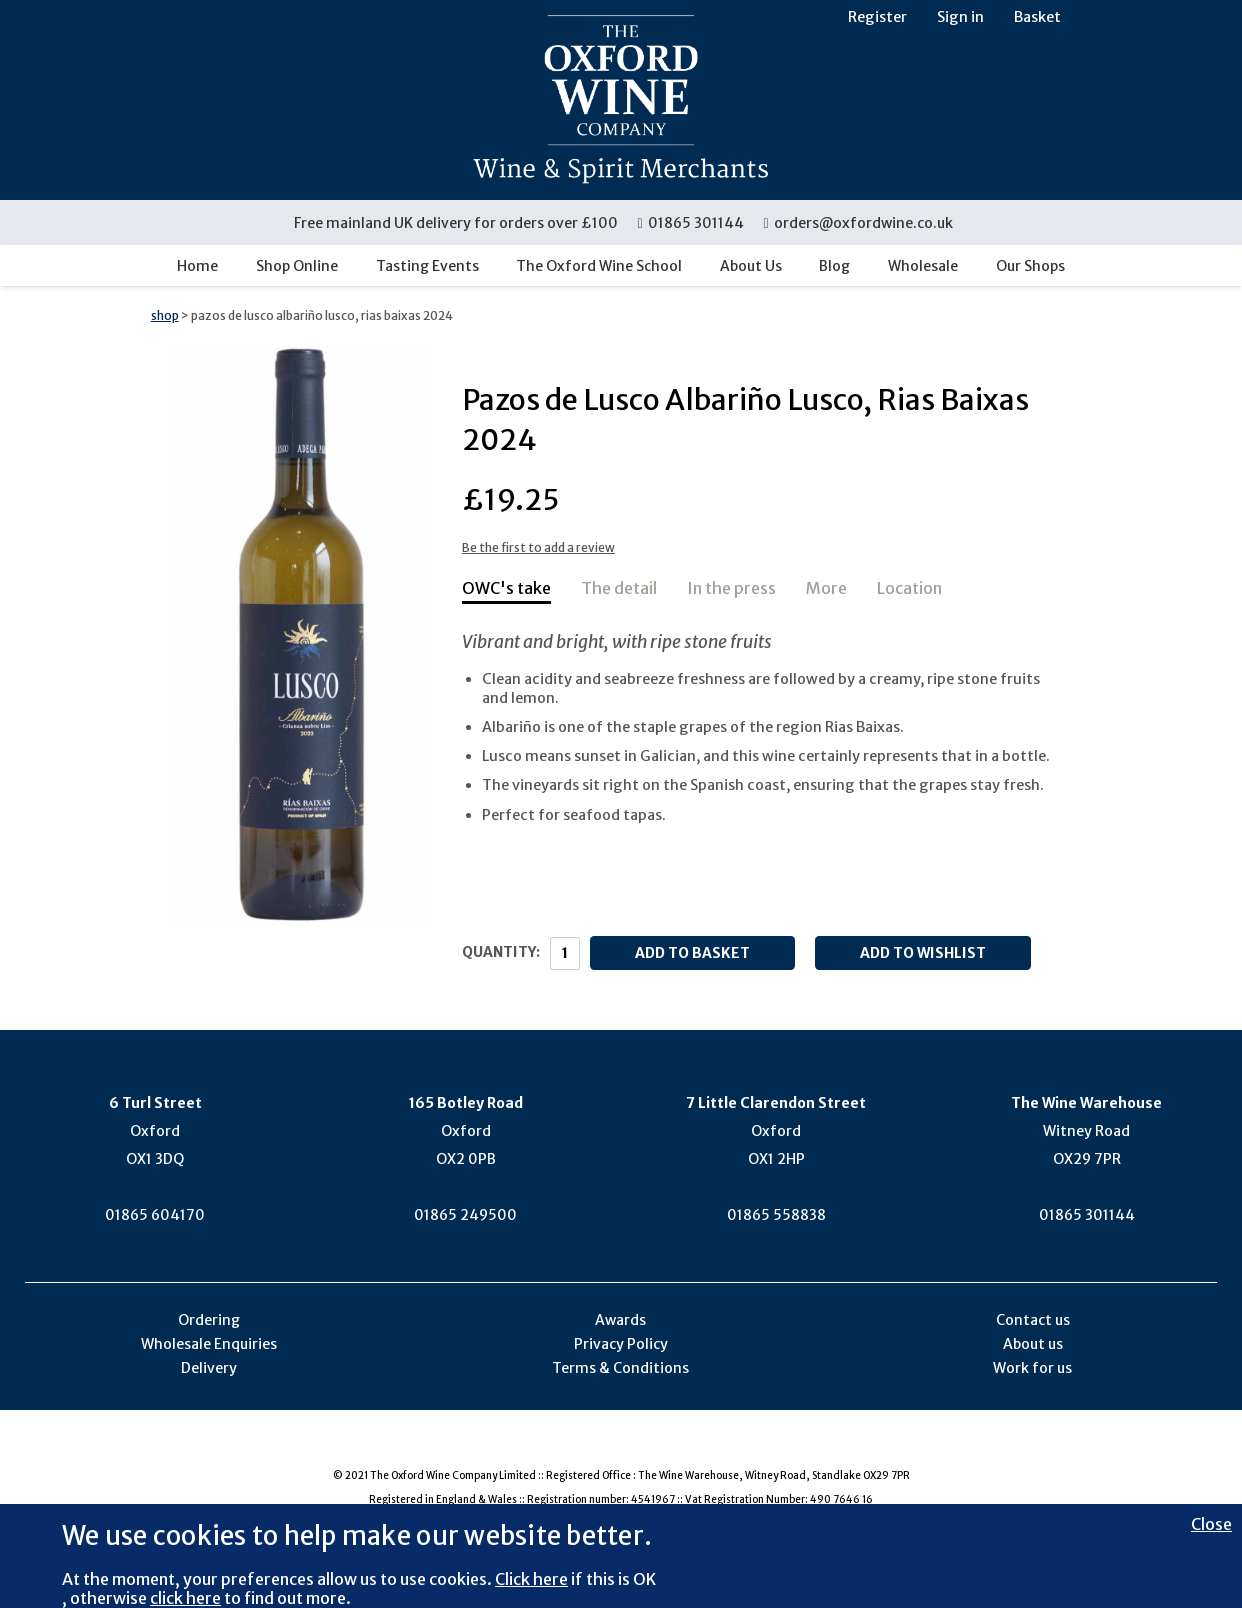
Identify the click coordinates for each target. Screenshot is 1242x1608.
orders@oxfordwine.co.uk (858, 223)
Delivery (209, 1368)
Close (1211, 1524)
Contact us (1033, 1320)
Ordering (209, 1320)
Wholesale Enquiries (209, 1344)
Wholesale (923, 266)
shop (165, 315)
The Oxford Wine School (599, 266)
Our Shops (1030, 266)
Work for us (1032, 1368)
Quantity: (501, 952)
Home (197, 266)
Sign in (960, 17)
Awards (620, 1320)
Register (877, 17)
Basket (1037, 17)
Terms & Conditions (620, 1368)
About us (1033, 1344)
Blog (834, 266)
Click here (531, 1579)
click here (185, 1598)
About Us (751, 266)
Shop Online (297, 266)
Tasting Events (427, 266)
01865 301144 (691, 223)
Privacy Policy (621, 1344)
